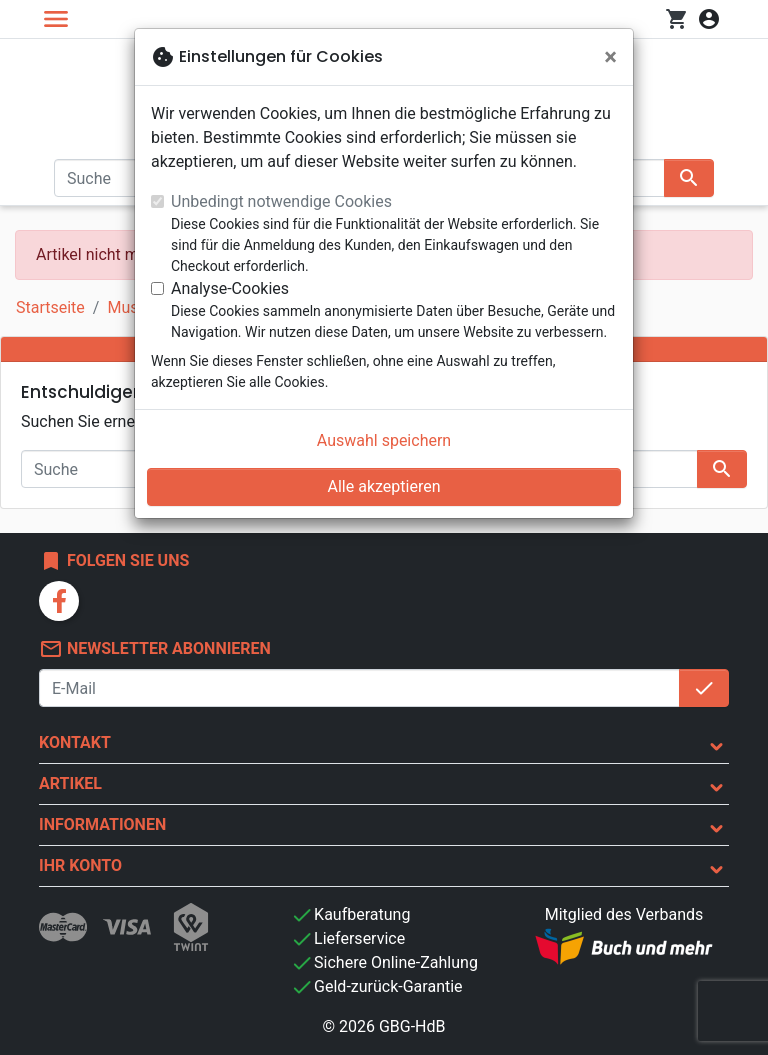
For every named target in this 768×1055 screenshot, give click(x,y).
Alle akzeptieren (384, 486)
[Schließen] (610, 57)
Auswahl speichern (384, 440)
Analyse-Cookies (230, 288)
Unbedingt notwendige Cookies (281, 201)
